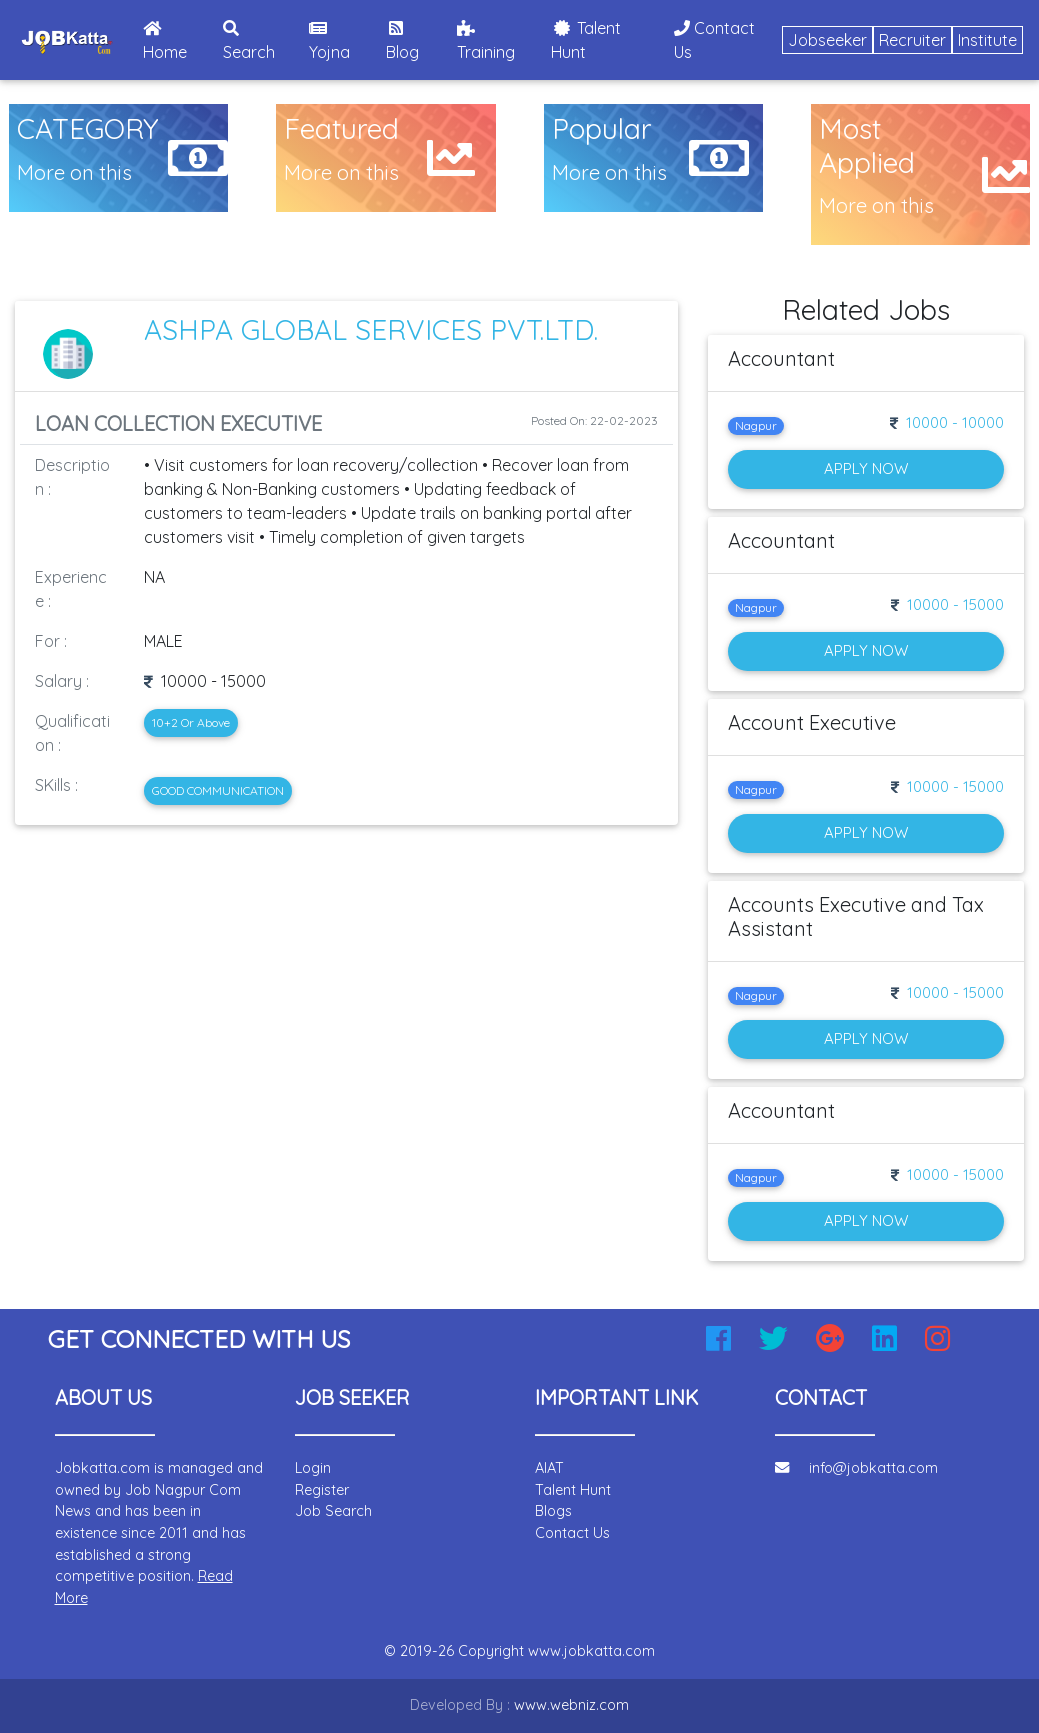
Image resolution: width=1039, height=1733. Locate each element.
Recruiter (912, 40)
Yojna (329, 41)
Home (179, 41)
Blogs (553, 1511)
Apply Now (866, 468)
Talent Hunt (586, 40)
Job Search (333, 1511)
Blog (402, 41)
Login (313, 1468)
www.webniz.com (571, 1705)
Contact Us (714, 40)
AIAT (549, 1468)
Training (486, 41)
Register (322, 1490)
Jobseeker (827, 40)
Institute (987, 40)
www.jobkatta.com (591, 1651)
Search (249, 41)
